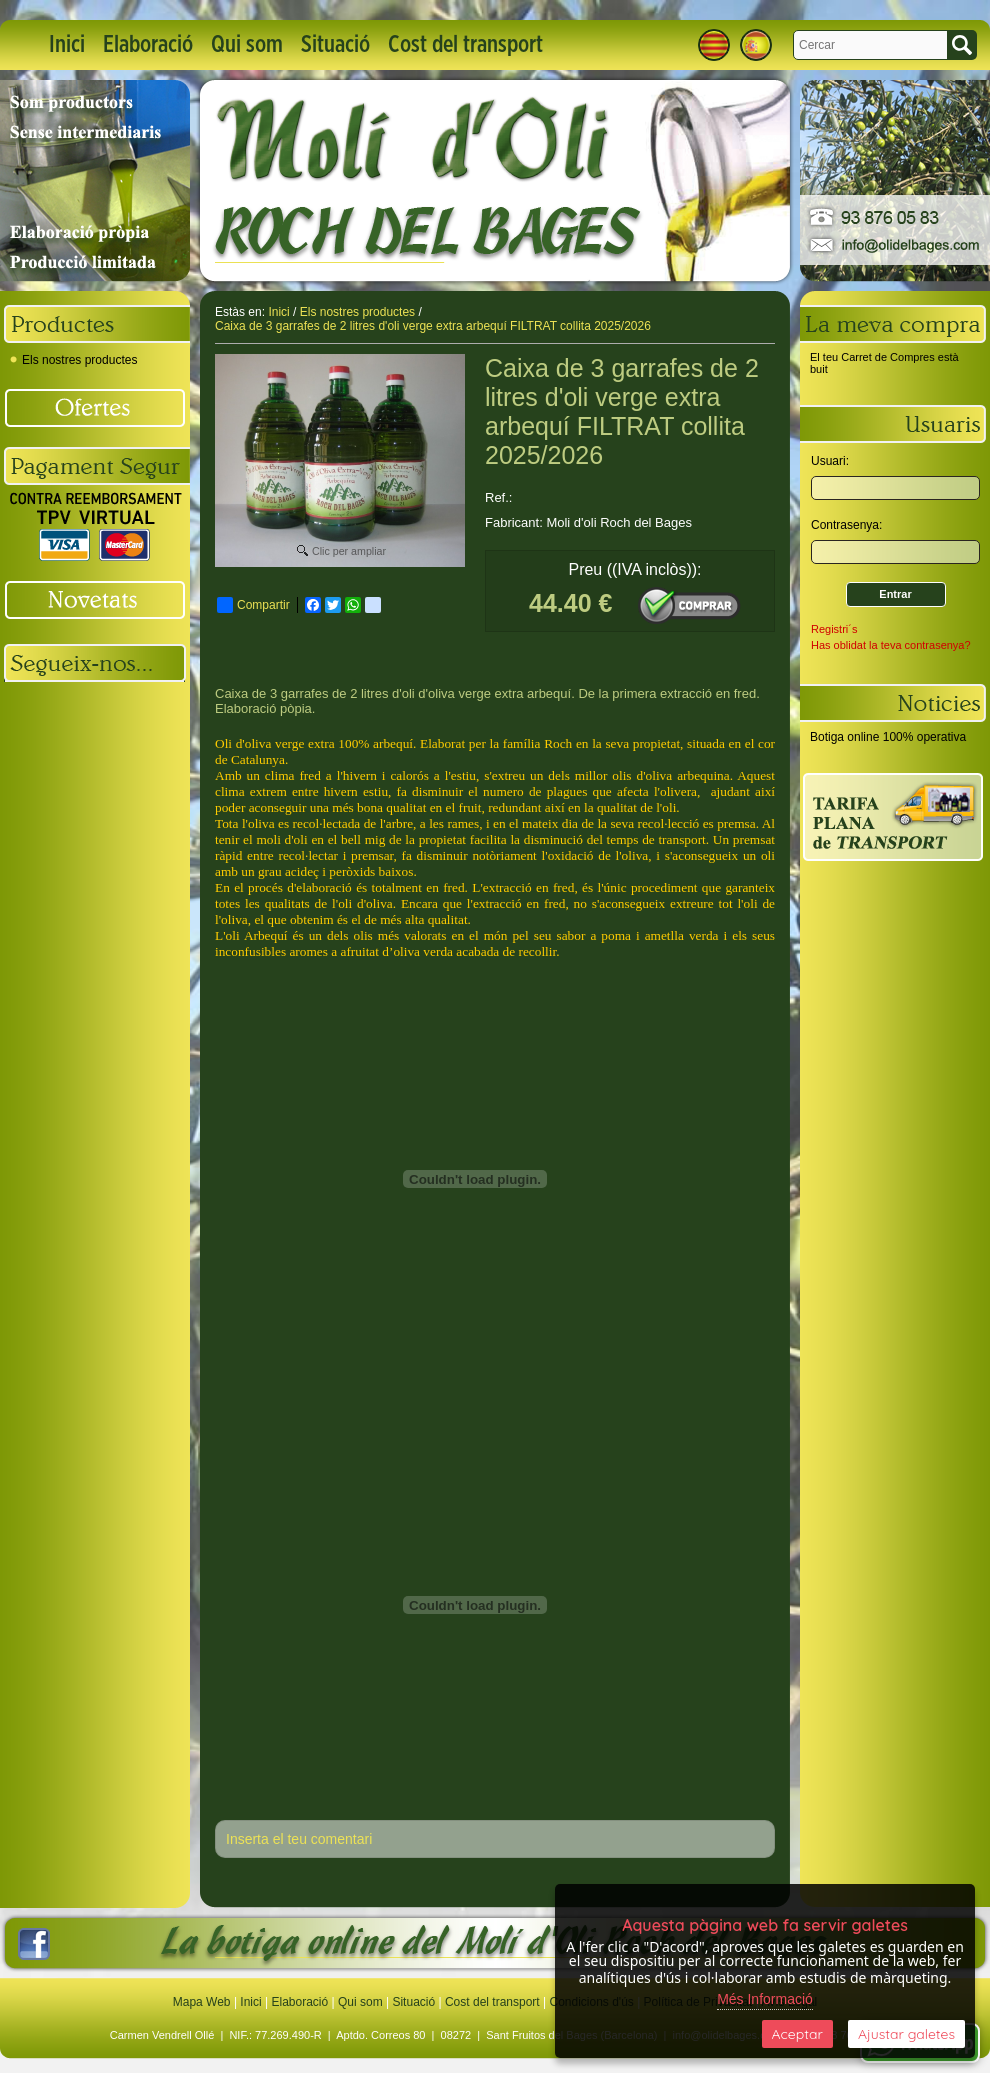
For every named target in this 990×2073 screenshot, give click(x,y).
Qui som (247, 45)
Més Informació (765, 1999)
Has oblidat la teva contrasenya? (891, 645)
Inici (67, 45)
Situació (335, 45)
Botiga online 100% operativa (888, 737)
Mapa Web (203, 2002)
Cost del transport (465, 45)
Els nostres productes (73, 360)
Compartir (253, 605)
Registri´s (834, 629)
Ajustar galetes (906, 2034)
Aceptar (797, 2034)
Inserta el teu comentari (299, 1839)
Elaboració (148, 45)
